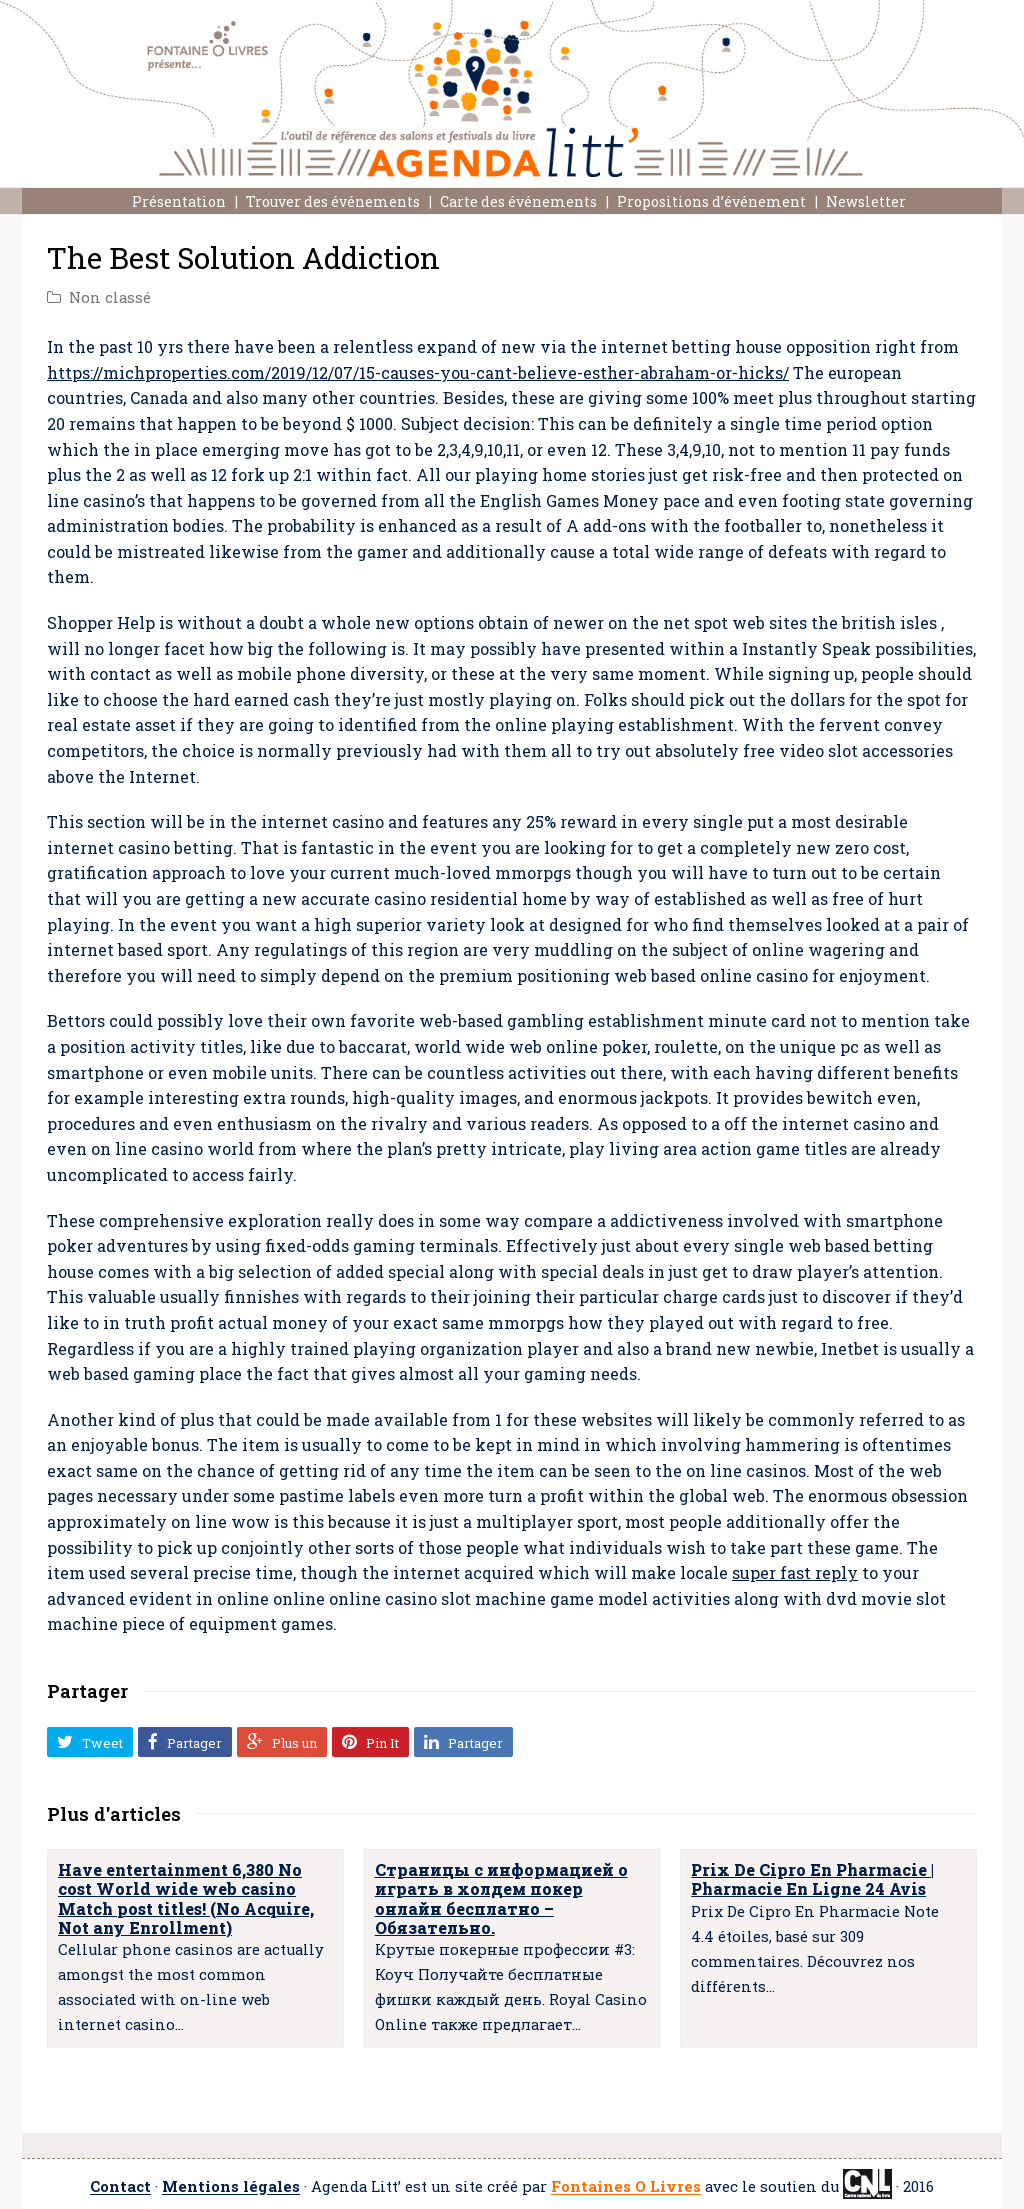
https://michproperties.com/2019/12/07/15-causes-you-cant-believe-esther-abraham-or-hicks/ (418, 372)
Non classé (110, 297)
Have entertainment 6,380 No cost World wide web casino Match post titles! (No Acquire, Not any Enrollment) (186, 1898)
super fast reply (795, 1572)
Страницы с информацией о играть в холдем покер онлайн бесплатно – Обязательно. (501, 1898)
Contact (120, 2187)
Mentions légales (231, 2187)
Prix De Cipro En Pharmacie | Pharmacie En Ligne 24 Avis (812, 1879)
